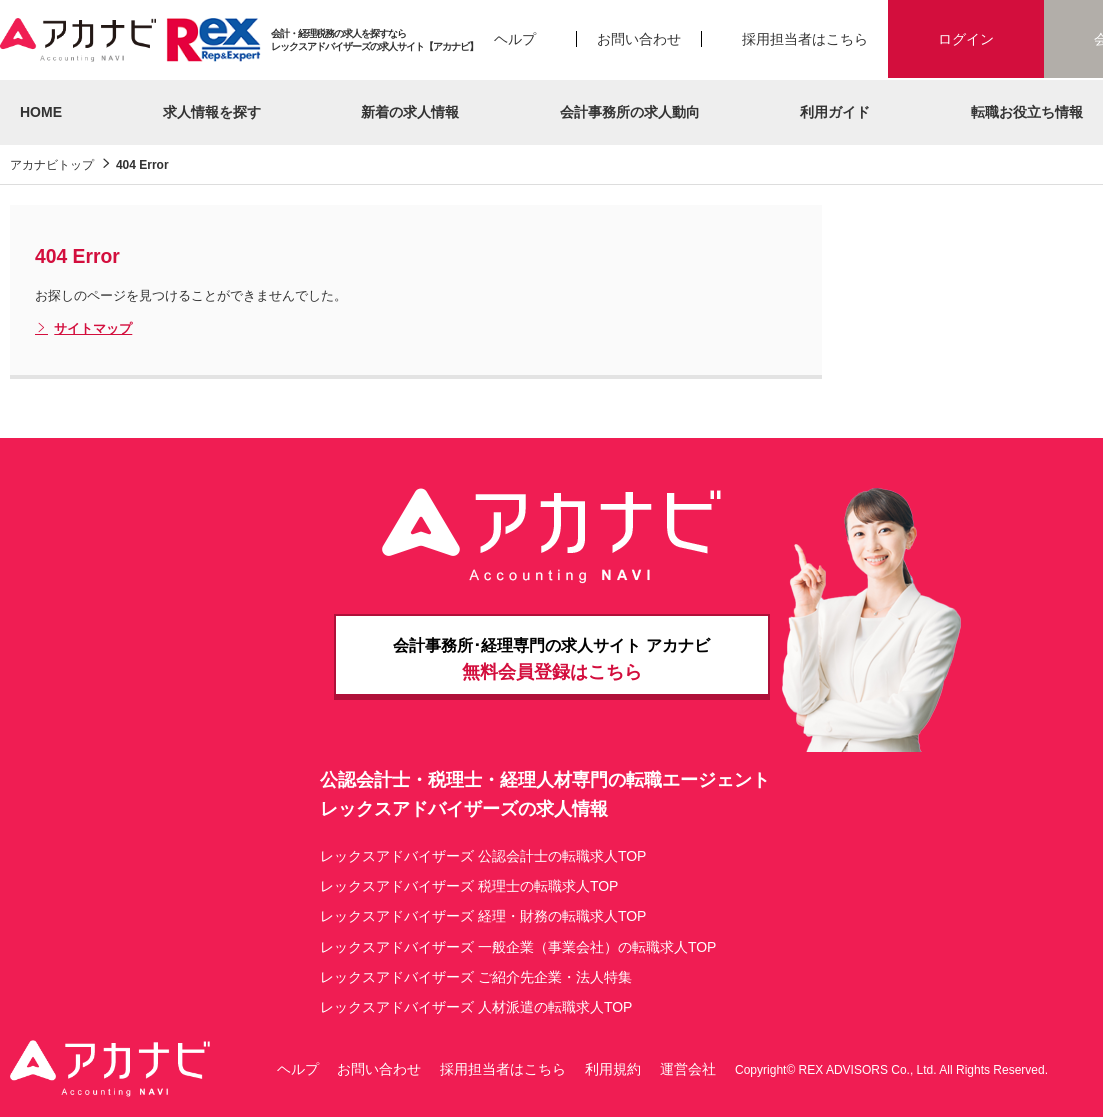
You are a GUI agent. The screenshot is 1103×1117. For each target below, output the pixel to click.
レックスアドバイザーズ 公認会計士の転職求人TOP (483, 856)
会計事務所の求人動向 (630, 112)
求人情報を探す (212, 112)
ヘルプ (515, 39)
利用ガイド (835, 112)
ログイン (966, 39)
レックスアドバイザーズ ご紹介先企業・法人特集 (476, 977)
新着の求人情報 (410, 112)
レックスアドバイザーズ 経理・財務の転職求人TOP (483, 916)
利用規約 (613, 1069)
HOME (41, 112)
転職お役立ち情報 (1027, 112)
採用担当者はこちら (805, 39)
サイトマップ (83, 329)
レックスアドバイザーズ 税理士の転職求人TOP (469, 886)
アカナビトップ (52, 165)
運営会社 (688, 1069)
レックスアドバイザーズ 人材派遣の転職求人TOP (476, 1007)
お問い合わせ (639, 39)
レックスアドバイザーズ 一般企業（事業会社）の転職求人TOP (518, 947)
